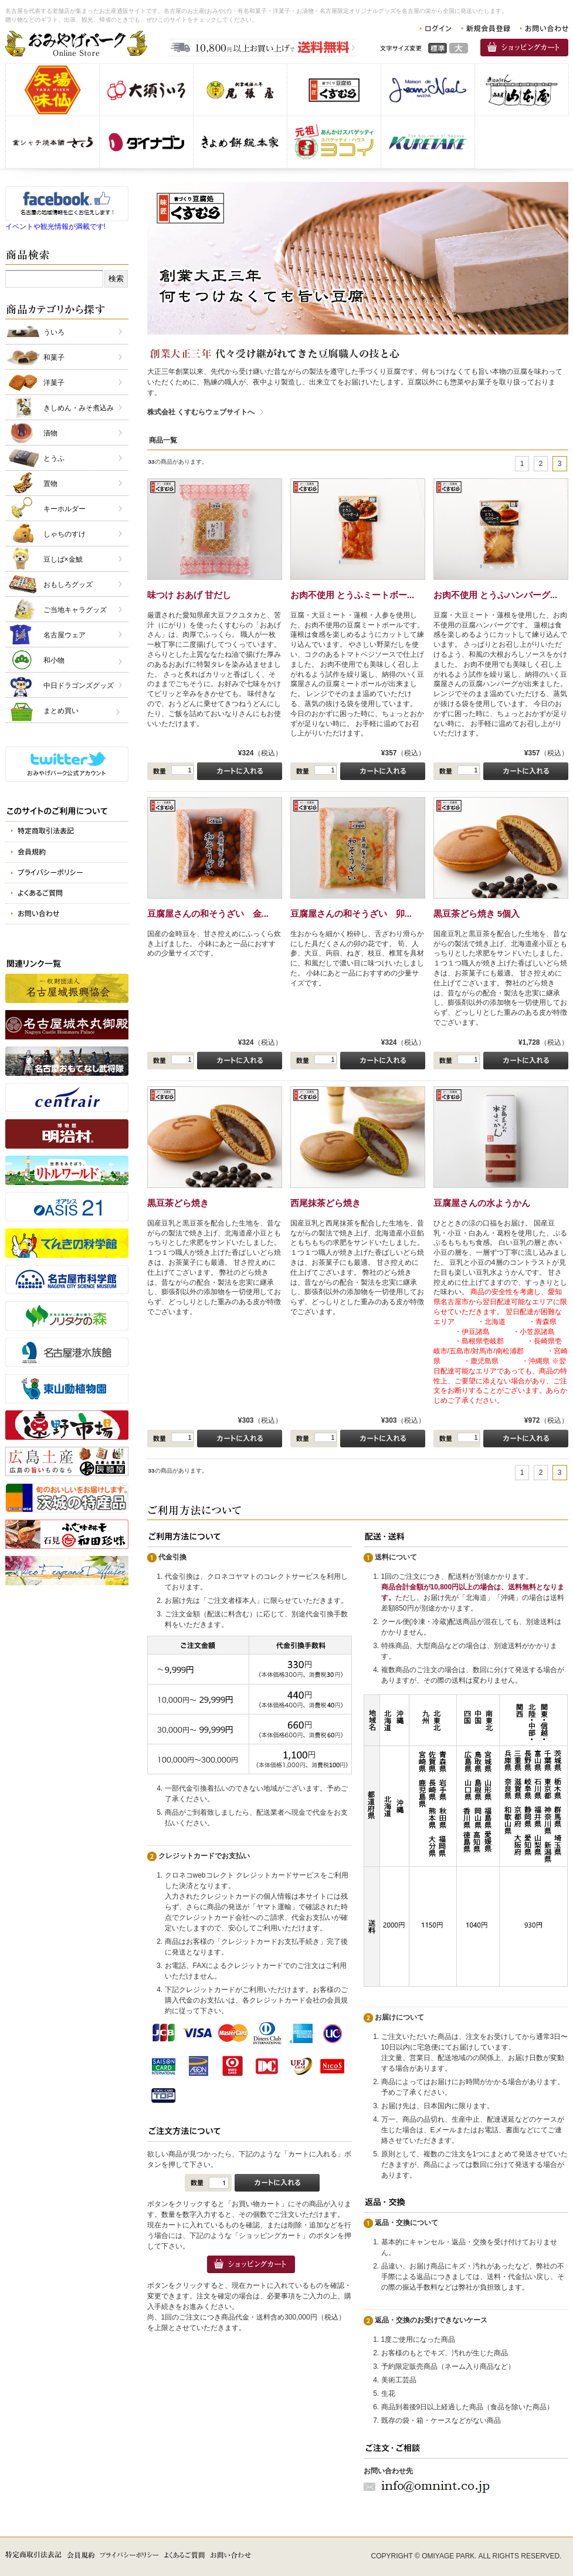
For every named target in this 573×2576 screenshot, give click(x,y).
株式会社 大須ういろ (146, 90)
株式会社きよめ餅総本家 (240, 142)
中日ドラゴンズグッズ (78, 685)
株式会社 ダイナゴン (146, 142)
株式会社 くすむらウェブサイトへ (201, 412)
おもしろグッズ (68, 584)
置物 (50, 484)
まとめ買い (61, 711)
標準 (437, 48)
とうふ (54, 458)
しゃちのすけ (64, 534)
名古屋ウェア (64, 635)
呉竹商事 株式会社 (427, 142)
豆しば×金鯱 (63, 559)
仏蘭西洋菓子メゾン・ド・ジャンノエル (427, 90)
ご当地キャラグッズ (75, 610)
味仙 (52, 90)
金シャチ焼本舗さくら (52, 142)
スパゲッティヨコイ (334, 142)
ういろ (54, 332)
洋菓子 (54, 383)
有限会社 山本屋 (521, 90)
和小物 (54, 660)
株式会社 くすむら (334, 90)
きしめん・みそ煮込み (78, 408)
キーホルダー (64, 509)
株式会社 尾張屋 (240, 90)
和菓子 (54, 357)
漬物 (50, 433)
